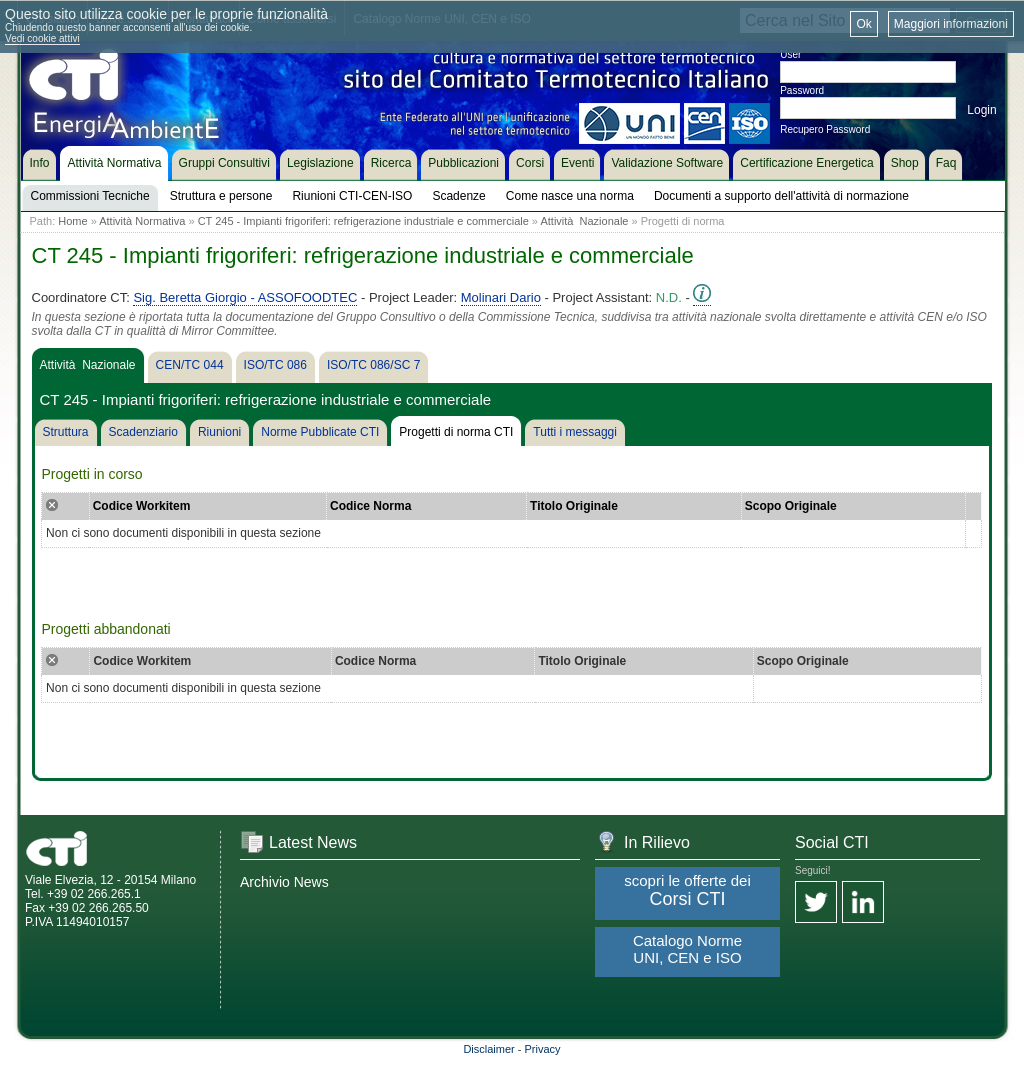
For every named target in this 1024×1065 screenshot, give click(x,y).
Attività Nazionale (584, 221)
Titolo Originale (574, 506)
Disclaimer (488, 1049)
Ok (863, 24)
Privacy (543, 1049)
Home (72, 221)
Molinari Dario (501, 297)
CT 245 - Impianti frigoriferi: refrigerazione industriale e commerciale (363, 221)
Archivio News (284, 882)
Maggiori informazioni (951, 24)
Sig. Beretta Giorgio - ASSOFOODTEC (245, 297)
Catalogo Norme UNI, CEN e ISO (687, 949)
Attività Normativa (142, 221)
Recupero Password (825, 129)
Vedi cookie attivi (42, 38)
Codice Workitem (142, 506)
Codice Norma (370, 506)
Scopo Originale (791, 506)
